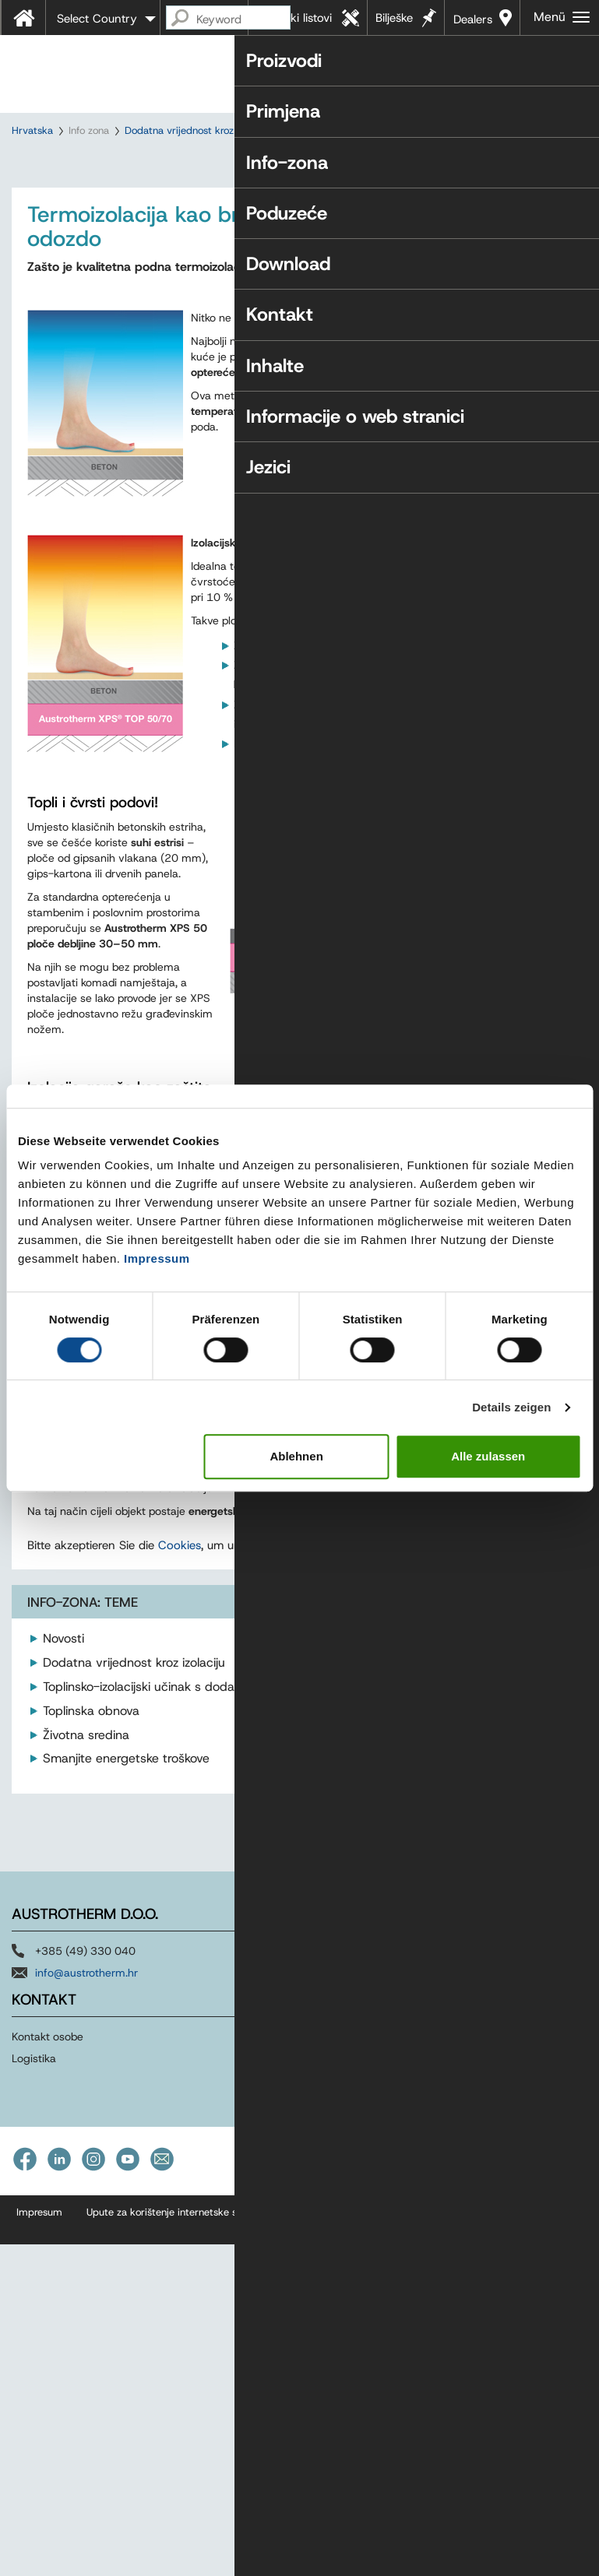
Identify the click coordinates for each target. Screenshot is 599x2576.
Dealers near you (472, 23)
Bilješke (394, 18)
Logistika (34, 2412)
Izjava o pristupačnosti (344, 2565)
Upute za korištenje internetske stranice (177, 2565)
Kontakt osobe (47, 2390)
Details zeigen (511, 1407)
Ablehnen (296, 1456)
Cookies (179, 1899)
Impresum (39, 2565)
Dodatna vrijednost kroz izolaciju (199, 130)
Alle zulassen (488, 1456)
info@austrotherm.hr (86, 2326)
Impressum (157, 1258)
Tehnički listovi (294, 18)
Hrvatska (32, 130)
